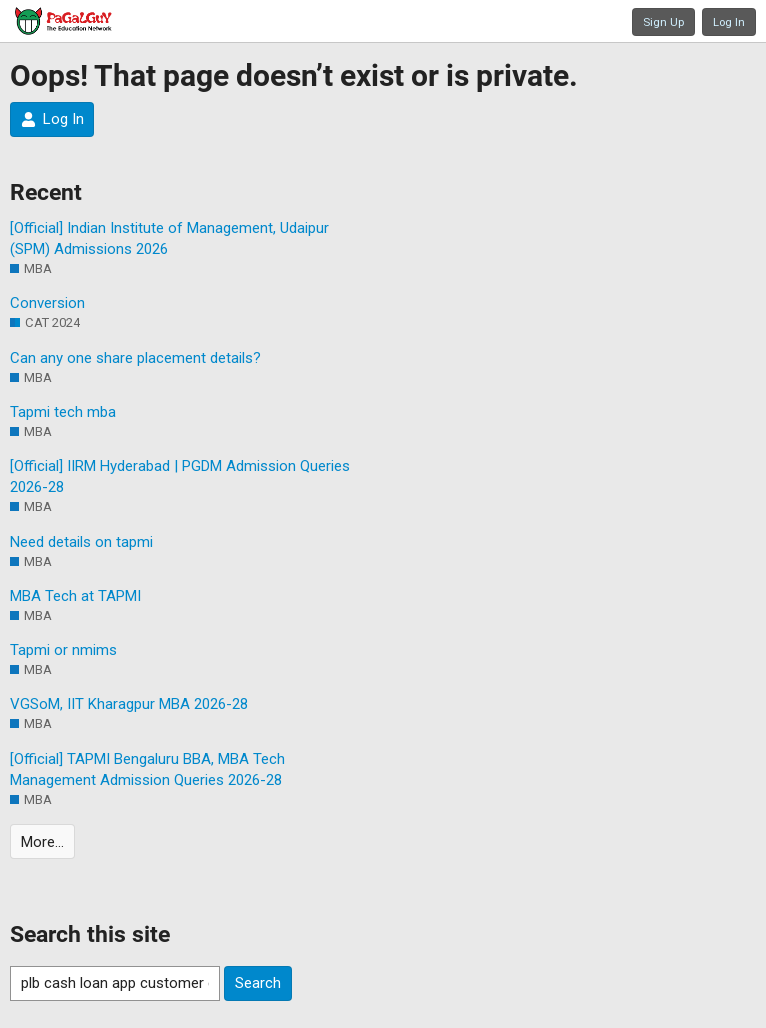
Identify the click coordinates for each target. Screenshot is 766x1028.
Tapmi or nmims (63, 650)
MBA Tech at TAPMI (75, 596)
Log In (729, 22)
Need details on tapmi (81, 542)
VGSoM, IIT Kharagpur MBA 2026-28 (129, 704)
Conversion (47, 303)
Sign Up (663, 22)
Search (258, 983)
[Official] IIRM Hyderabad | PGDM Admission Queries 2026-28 (180, 476)
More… (42, 842)
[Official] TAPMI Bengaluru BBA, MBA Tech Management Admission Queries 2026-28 (147, 769)
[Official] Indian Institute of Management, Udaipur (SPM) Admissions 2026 (169, 238)
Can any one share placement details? (135, 358)
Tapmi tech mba (63, 412)
